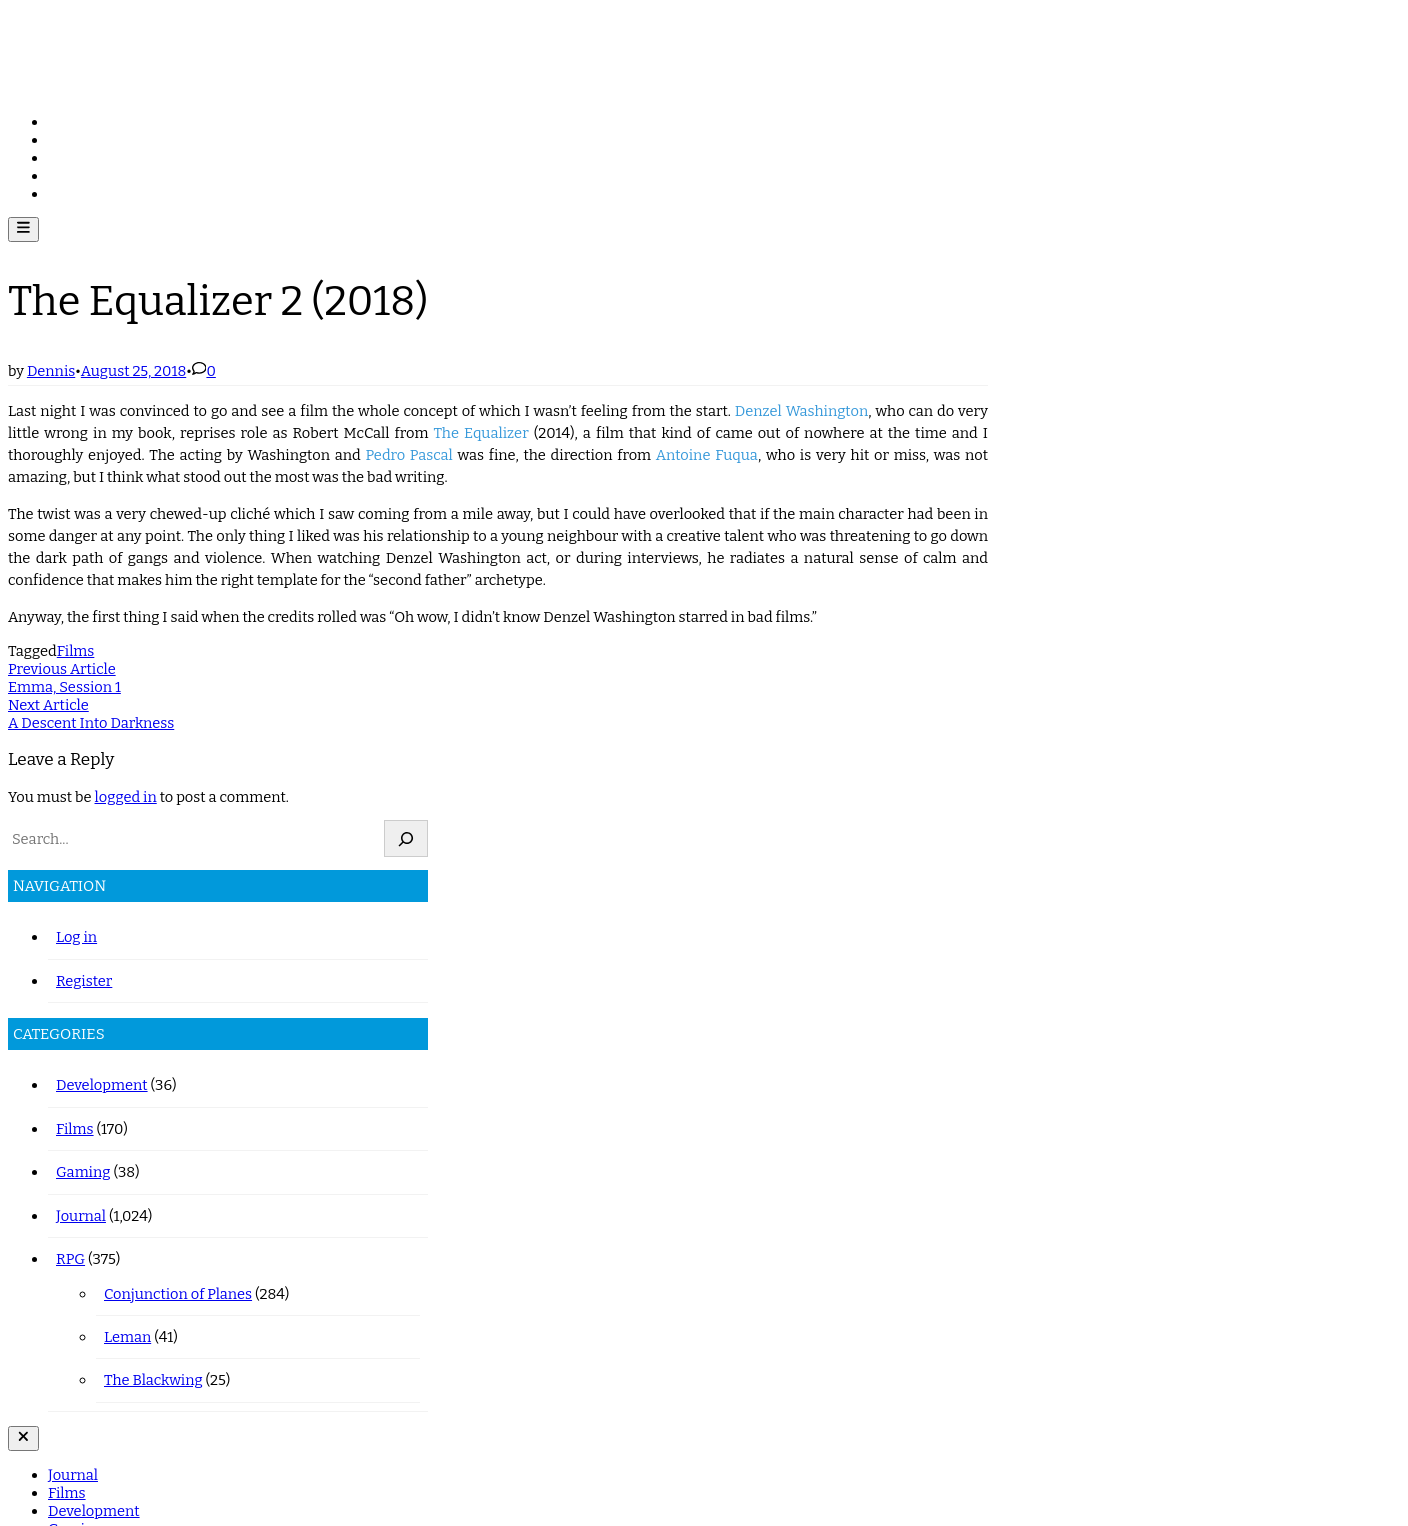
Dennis (51, 371)
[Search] (406, 838)
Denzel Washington (802, 411)
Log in (76, 937)
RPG (62, 194)
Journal (73, 122)
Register (84, 981)
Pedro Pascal (408, 455)
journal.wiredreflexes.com (163, 40)
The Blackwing (153, 1380)
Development (94, 158)
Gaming (75, 176)
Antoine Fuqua (707, 455)
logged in (126, 797)
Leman (127, 1337)
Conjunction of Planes (178, 1294)
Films (67, 140)
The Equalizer (480, 433)
